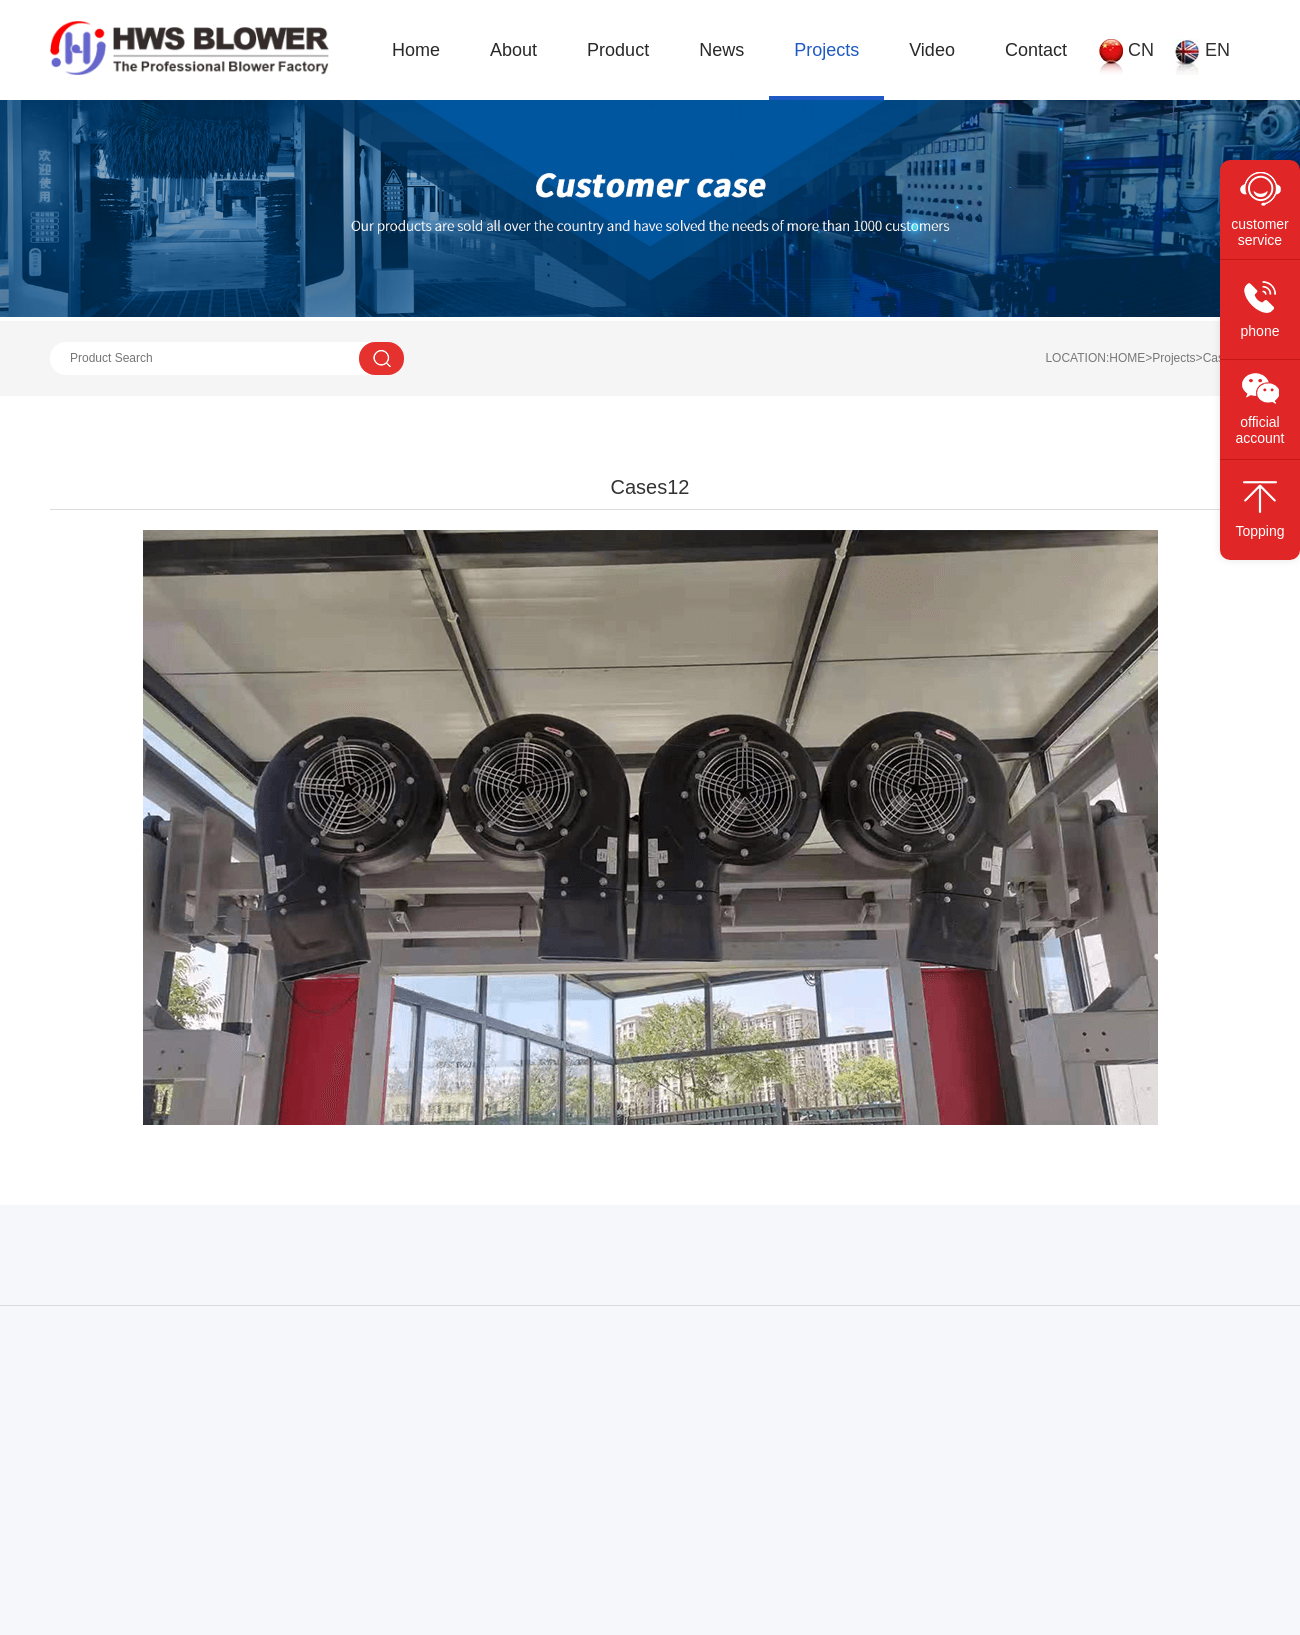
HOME (1127, 358)
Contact (1036, 50)
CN (1141, 50)
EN (1217, 50)
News (721, 50)
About (513, 50)
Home (416, 50)
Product (618, 50)
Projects (826, 50)
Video (932, 50)
